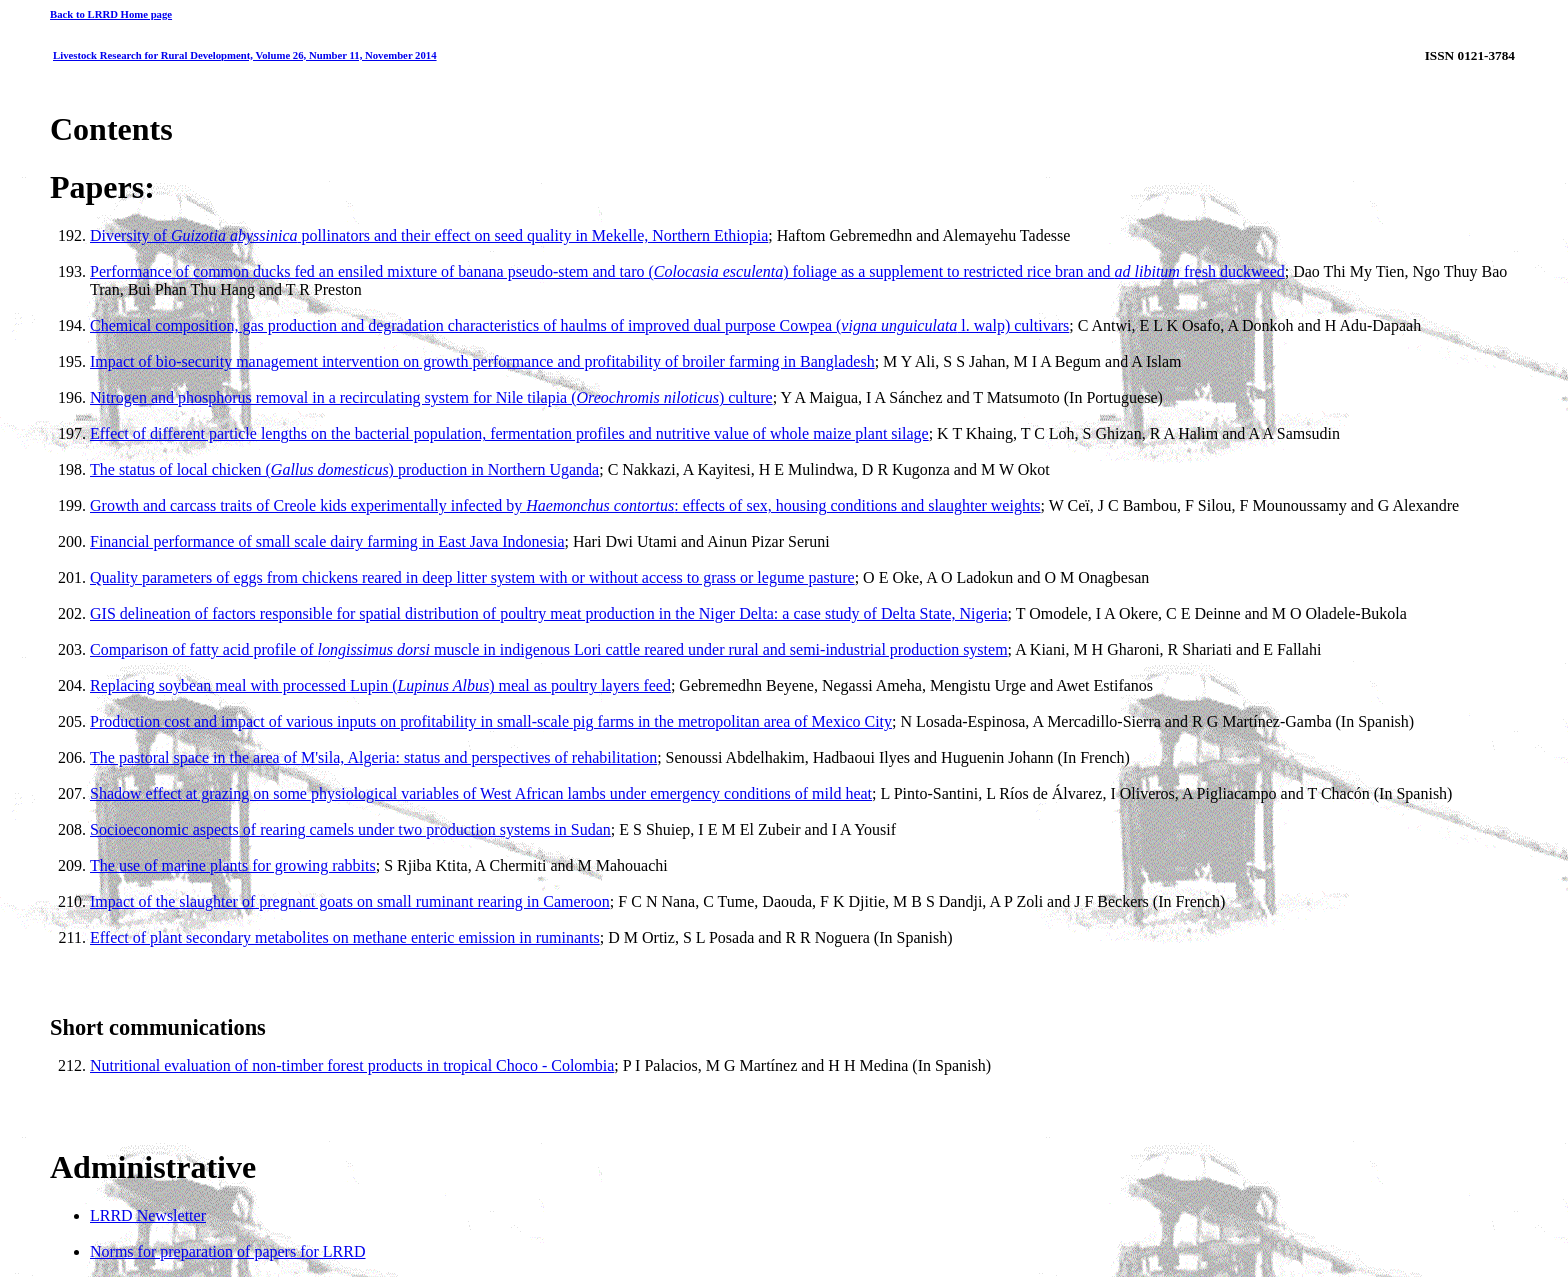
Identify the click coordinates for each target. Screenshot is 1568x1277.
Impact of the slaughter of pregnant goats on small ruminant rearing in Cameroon (350, 901)
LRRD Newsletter (148, 1215)
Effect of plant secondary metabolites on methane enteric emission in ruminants (345, 937)
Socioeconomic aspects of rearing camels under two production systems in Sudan (350, 829)
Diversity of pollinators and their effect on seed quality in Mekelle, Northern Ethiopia (429, 235)
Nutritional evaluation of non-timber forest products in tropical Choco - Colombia (352, 1065)
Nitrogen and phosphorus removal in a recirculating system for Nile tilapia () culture (431, 397)
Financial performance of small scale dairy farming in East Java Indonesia (327, 541)
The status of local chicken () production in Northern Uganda (344, 469)
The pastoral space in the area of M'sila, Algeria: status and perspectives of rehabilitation (373, 757)
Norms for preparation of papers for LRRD (227, 1251)
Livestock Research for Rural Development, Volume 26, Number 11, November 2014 (245, 55)
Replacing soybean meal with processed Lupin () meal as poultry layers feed (380, 685)
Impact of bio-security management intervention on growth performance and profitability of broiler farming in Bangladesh (482, 361)
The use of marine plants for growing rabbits (233, 865)
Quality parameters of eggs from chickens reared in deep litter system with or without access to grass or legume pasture (472, 577)
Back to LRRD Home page (111, 14)
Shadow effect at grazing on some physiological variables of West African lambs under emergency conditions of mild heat (481, 793)
